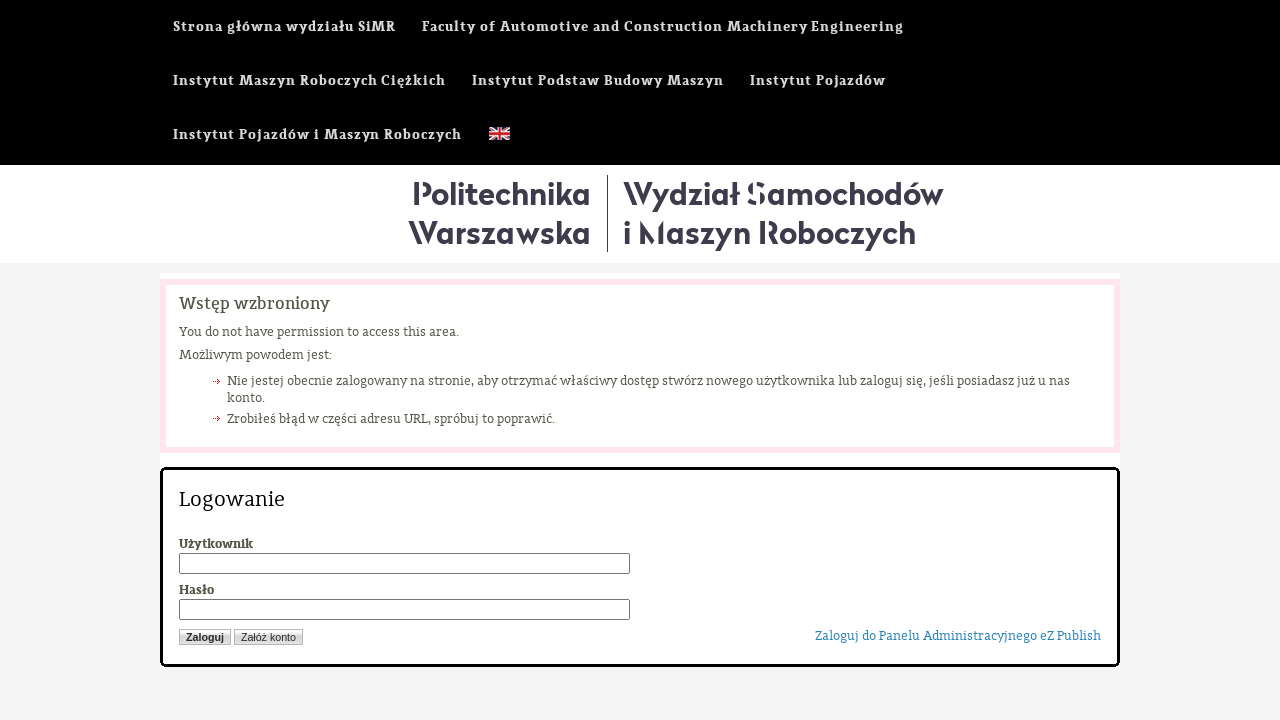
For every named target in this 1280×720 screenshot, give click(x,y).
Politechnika (499, 212)
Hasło (196, 590)
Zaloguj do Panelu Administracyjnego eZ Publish (958, 635)
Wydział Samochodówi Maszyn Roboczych (783, 212)
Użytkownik (216, 544)
